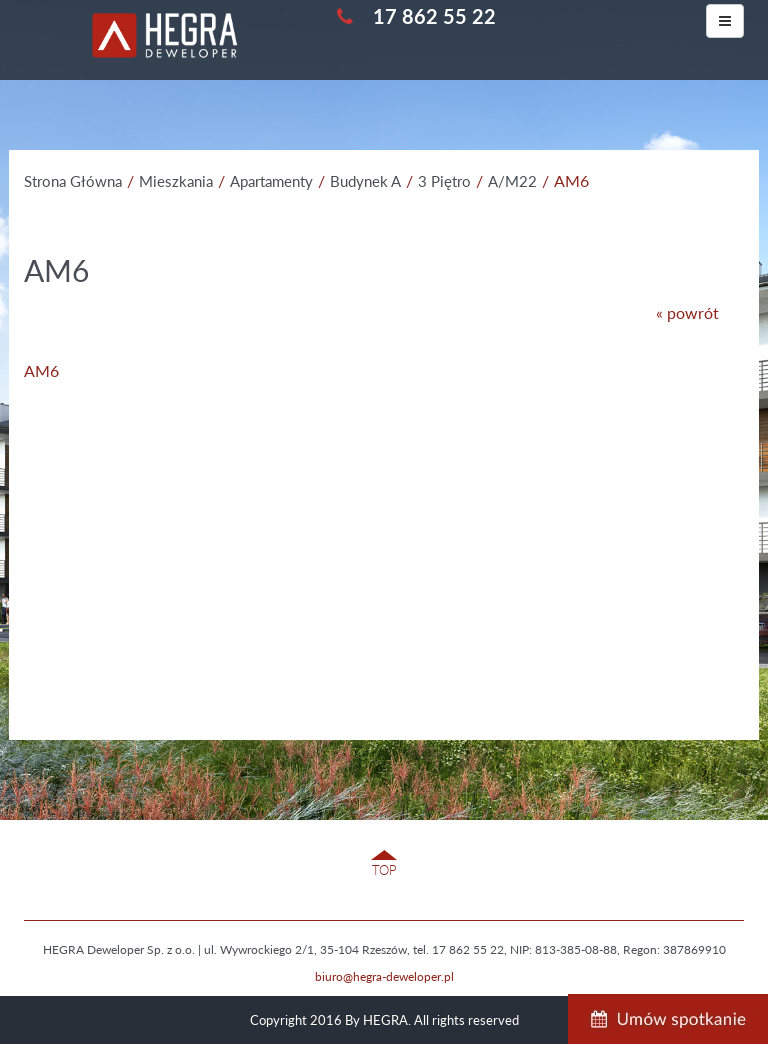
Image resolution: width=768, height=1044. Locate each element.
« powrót (687, 312)
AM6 (41, 370)
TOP (384, 870)
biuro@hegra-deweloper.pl (384, 976)
